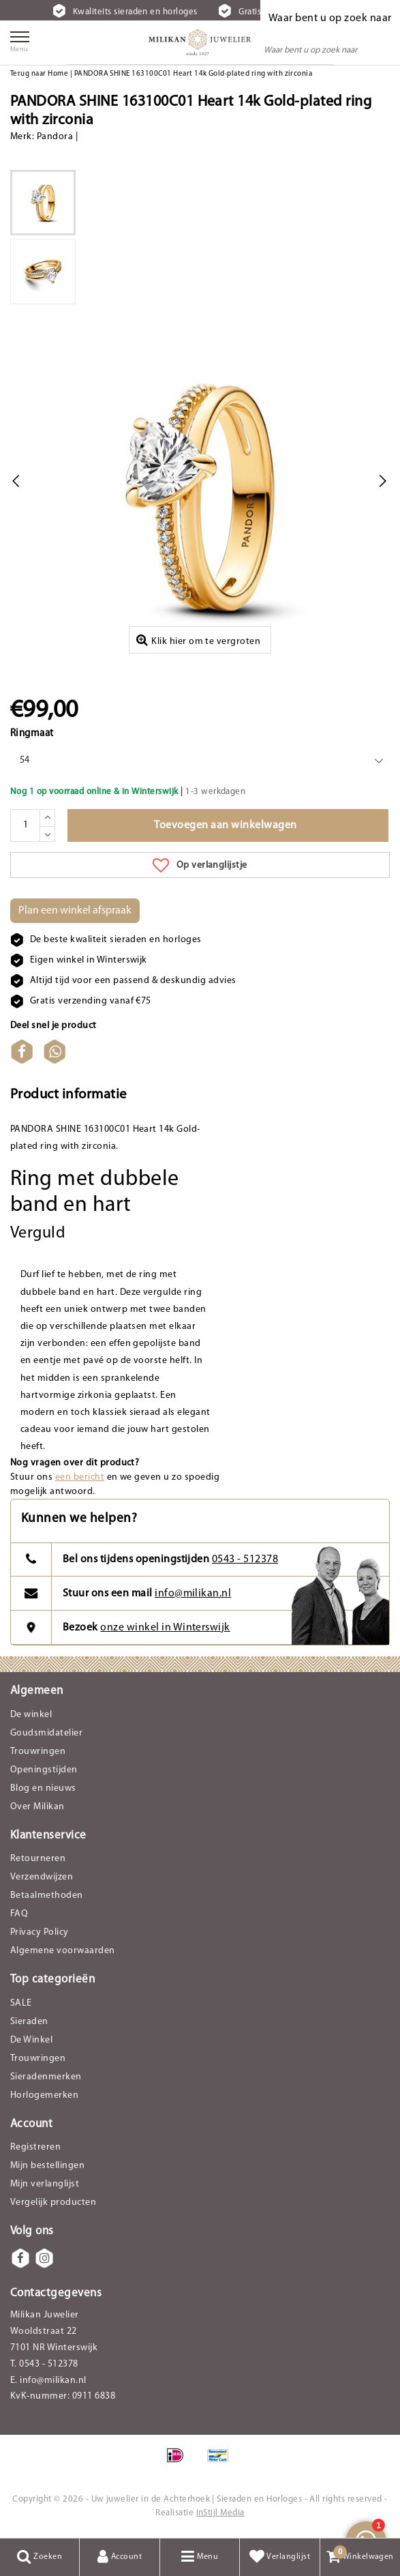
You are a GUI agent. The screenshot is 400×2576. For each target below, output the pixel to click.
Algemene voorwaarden (62, 1951)
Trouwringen (37, 1751)
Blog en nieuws (43, 1788)
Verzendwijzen (41, 1877)
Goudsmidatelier (46, 1733)
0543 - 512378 (245, 1559)
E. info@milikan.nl (48, 2380)
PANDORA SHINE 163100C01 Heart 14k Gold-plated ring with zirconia (193, 74)
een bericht (79, 1477)
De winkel (31, 1715)
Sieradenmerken (46, 2077)
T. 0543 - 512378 (44, 2364)
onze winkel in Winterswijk (165, 1627)
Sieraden (29, 2022)
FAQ (19, 1914)
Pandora (55, 137)
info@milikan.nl (193, 1593)
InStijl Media (220, 2512)
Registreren (35, 2147)
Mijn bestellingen (47, 2166)
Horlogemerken (44, 2095)
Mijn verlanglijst (44, 2184)
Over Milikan (37, 1807)
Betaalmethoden (46, 1895)
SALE (21, 2003)
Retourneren (37, 1859)
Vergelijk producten (53, 2202)
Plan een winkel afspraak (75, 910)
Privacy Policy (39, 1932)
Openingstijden (44, 1770)
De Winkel (31, 2040)
